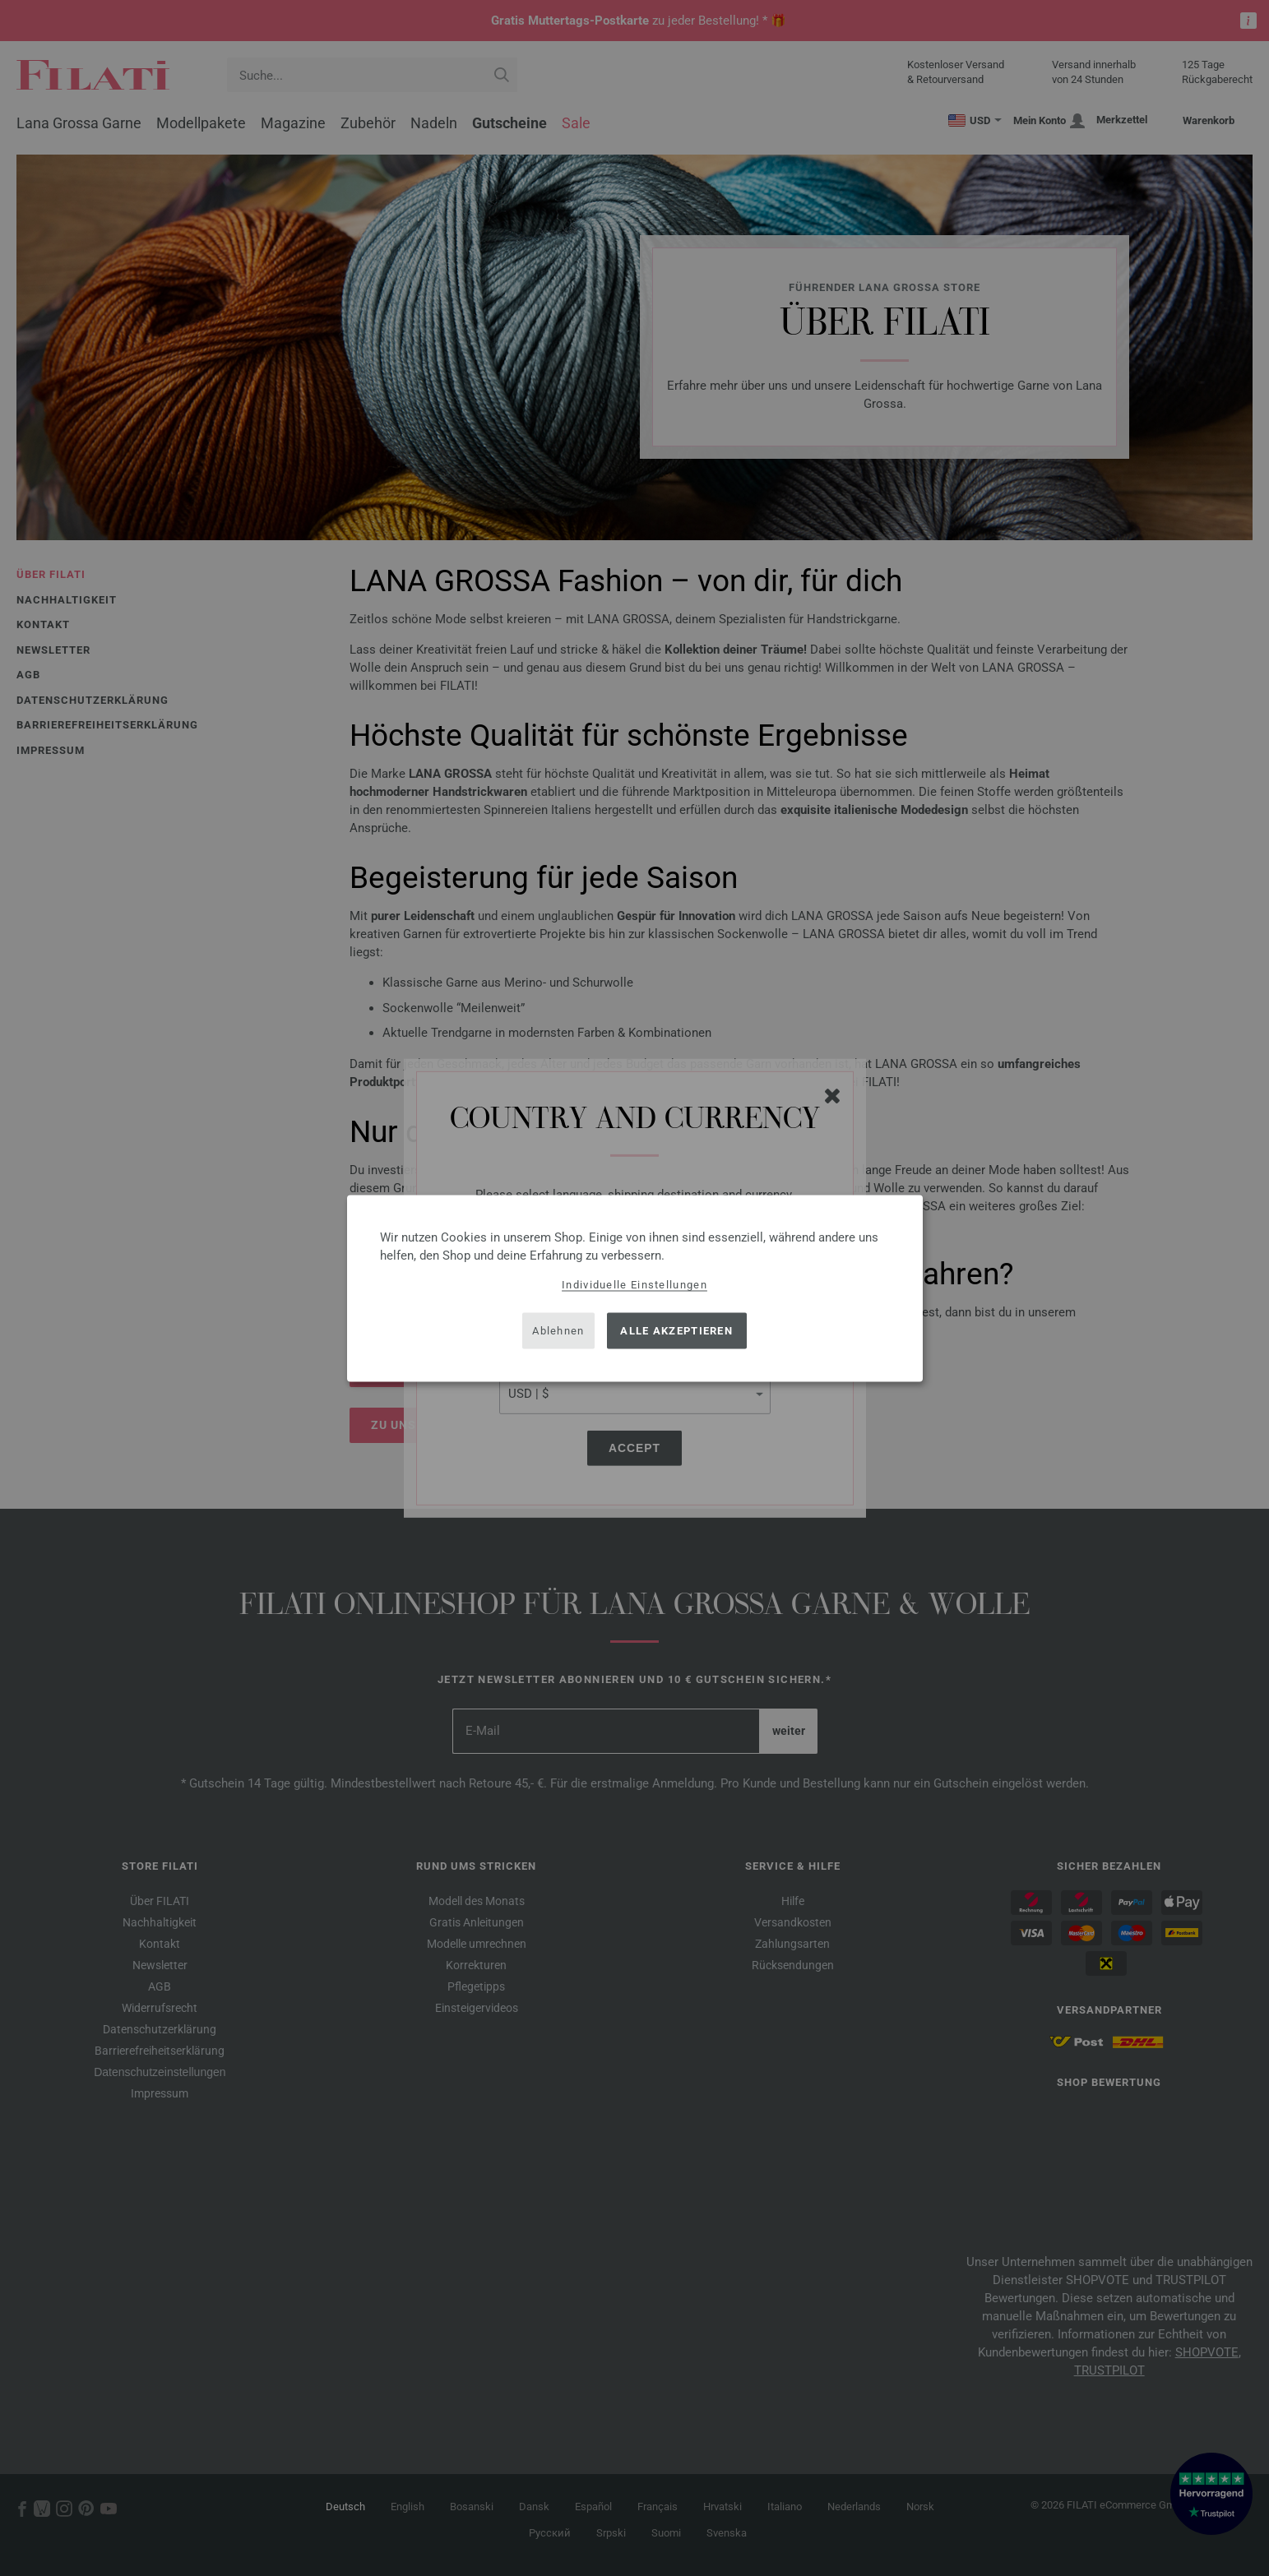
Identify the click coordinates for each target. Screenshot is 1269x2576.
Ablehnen (558, 1331)
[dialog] (635, 1288)
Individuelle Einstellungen (634, 1284)
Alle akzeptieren (676, 1331)
